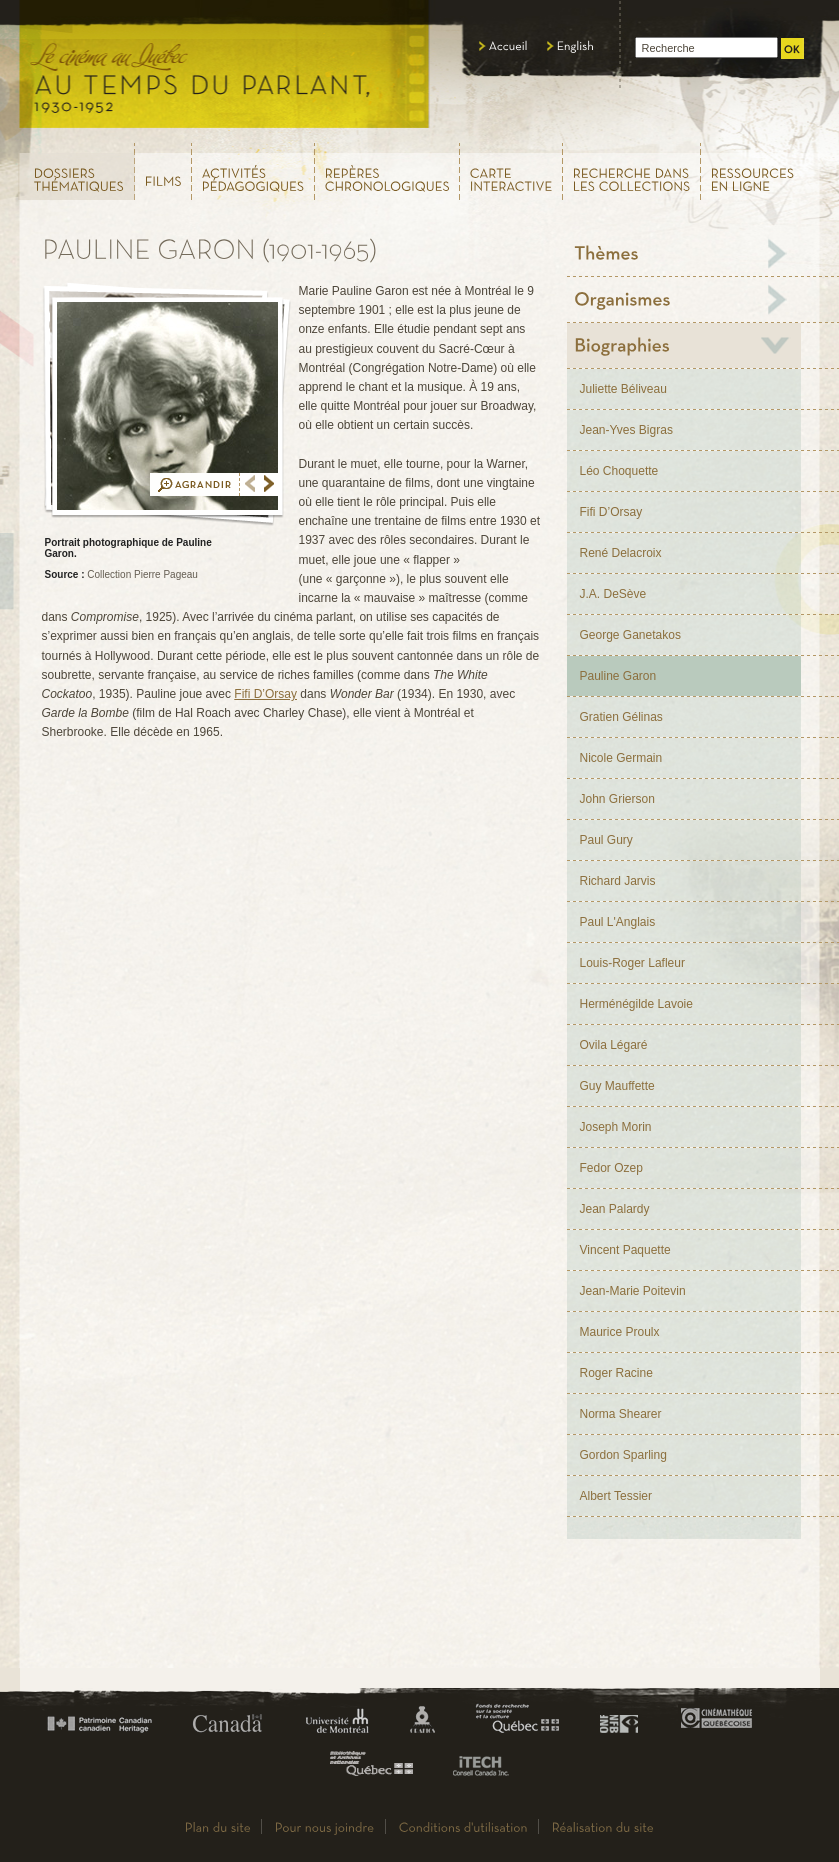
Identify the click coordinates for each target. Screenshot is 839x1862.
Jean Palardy (615, 1209)
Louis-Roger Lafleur (632, 963)
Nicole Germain (621, 758)
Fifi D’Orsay (265, 694)
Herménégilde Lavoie (636, 1004)
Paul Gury (606, 840)
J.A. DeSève (613, 594)
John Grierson (617, 799)
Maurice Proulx (620, 1332)
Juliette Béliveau (623, 389)
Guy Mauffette (617, 1086)
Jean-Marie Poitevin (633, 1291)
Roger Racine (616, 1373)
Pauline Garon (618, 676)
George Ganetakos (630, 635)
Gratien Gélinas (621, 717)
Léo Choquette (619, 471)
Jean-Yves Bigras (626, 430)
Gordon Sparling (623, 1455)
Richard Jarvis (618, 881)
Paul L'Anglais (618, 922)
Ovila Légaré (614, 1045)
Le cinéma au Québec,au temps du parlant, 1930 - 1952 (225, 70)
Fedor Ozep (611, 1168)
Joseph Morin (616, 1127)
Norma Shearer (621, 1414)
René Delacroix (621, 553)
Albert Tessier (616, 1496)
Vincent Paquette (625, 1250)
